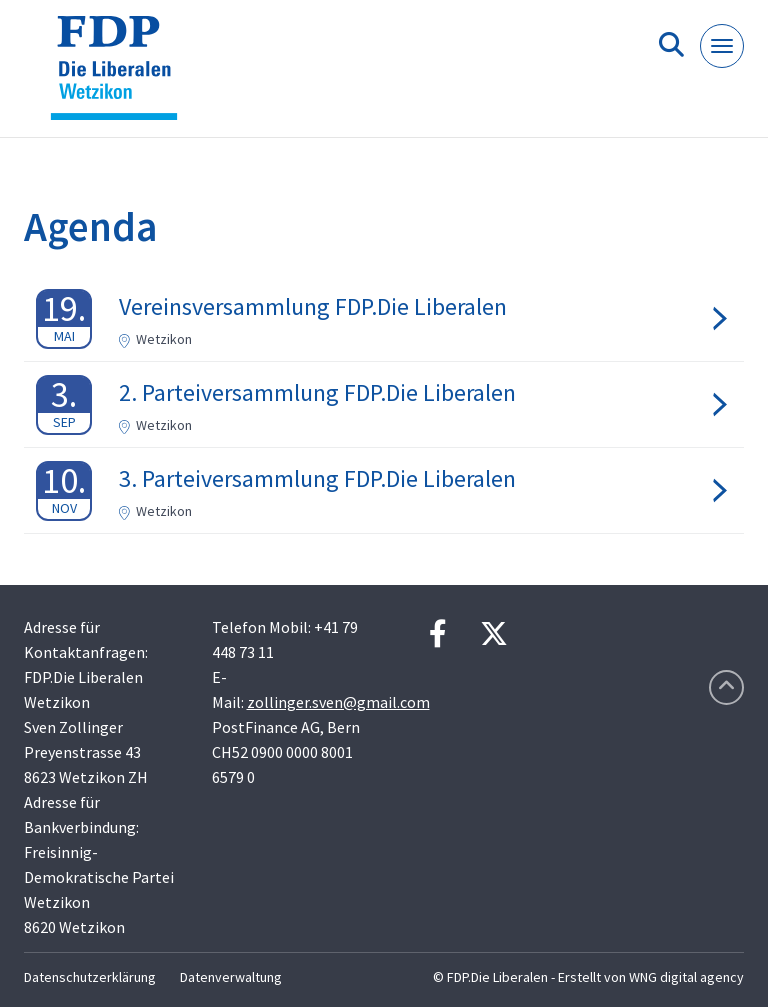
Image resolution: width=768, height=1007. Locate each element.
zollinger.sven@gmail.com (338, 702)
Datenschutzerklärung (90, 977)
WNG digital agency (686, 977)
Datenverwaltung (231, 977)
